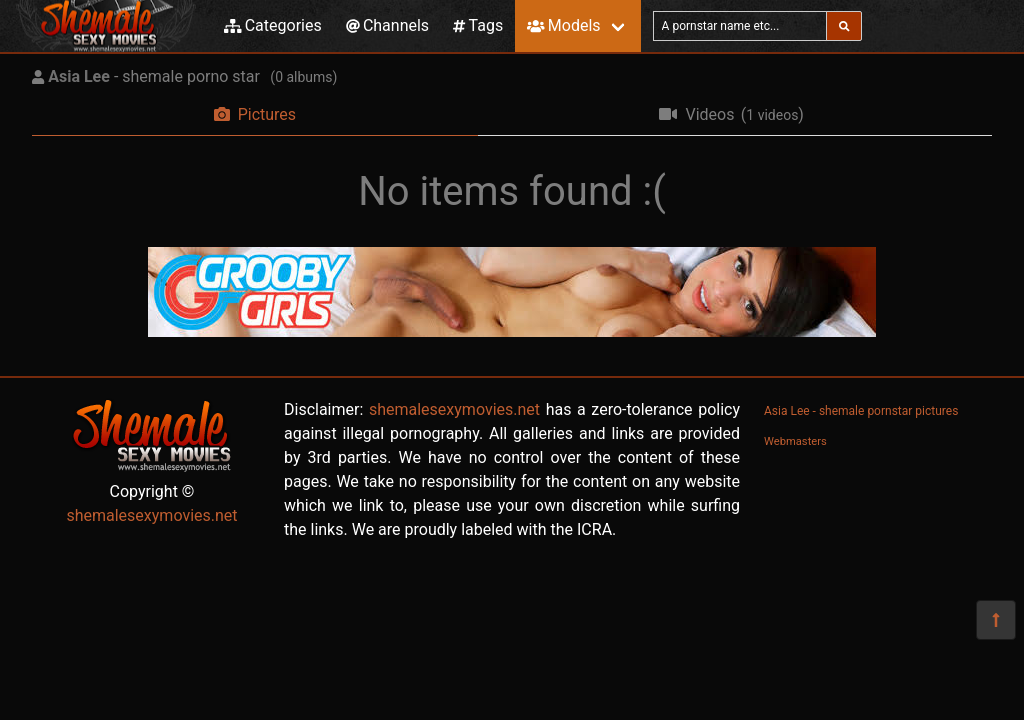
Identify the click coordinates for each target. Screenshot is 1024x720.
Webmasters (795, 441)
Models (563, 25)
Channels (387, 25)
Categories (273, 25)
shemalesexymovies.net (151, 515)
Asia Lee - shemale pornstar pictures (861, 411)
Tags (478, 25)
